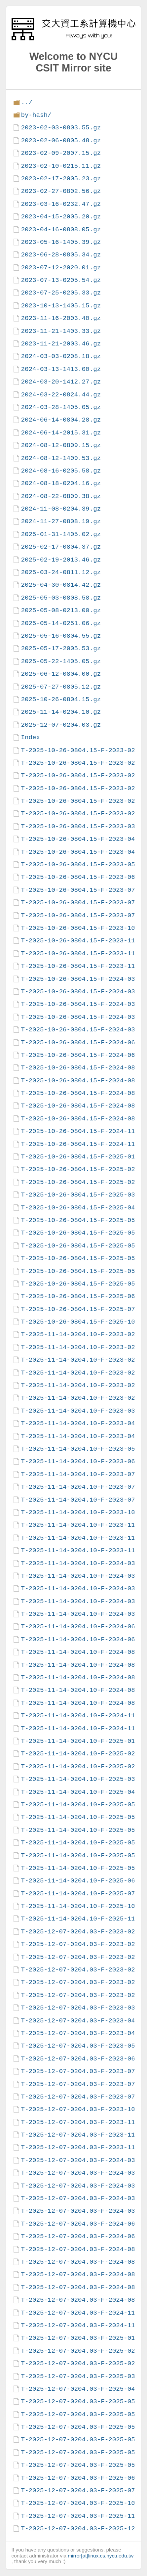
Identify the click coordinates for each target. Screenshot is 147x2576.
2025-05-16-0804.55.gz (61, 635)
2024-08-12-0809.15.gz (61, 445)
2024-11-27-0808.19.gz (61, 521)
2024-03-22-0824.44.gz (61, 394)
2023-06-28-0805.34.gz (61, 254)
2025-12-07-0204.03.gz (61, 724)
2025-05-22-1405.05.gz (61, 661)
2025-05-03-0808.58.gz (61, 597)
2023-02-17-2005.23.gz (61, 178)
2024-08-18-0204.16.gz (61, 483)
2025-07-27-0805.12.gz (61, 686)
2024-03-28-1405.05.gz (61, 407)
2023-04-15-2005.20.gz (61, 216)
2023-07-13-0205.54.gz (61, 280)
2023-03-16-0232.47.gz (61, 204)
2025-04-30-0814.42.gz (61, 584)
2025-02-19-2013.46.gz (61, 559)
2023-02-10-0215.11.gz (61, 165)
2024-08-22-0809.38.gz (61, 496)
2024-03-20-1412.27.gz (61, 381)
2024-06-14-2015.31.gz (61, 432)
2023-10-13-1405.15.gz (61, 305)
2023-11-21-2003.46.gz (61, 343)
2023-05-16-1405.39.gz (61, 242)
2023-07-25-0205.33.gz (61, 292)
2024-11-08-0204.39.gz (61, 508)
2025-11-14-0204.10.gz (61, 711)
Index (30, 737)
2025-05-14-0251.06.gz (61, 623)
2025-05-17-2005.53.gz (61, 648)
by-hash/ (36, 115)
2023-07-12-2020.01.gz (61, 267)
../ (26, 102)
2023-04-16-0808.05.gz (61, 229)
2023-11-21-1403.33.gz (61, 331)
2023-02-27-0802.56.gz (61, 191)
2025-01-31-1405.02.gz (61, 534)
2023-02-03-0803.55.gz (61, 127)
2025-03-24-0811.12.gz (61, 572)
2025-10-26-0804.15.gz (61, 699)
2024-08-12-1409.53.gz (61, 458)
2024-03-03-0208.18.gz (61, 356)
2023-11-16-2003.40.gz (61, 318)
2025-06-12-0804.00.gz (61, 673)
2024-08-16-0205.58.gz (61, 470)
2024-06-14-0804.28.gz (61, 419)
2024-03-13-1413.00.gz (61, 369)
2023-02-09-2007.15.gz (61, 153)
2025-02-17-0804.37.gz (61, 546)
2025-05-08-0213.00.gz (61, 610)
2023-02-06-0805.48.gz (61, 140)
